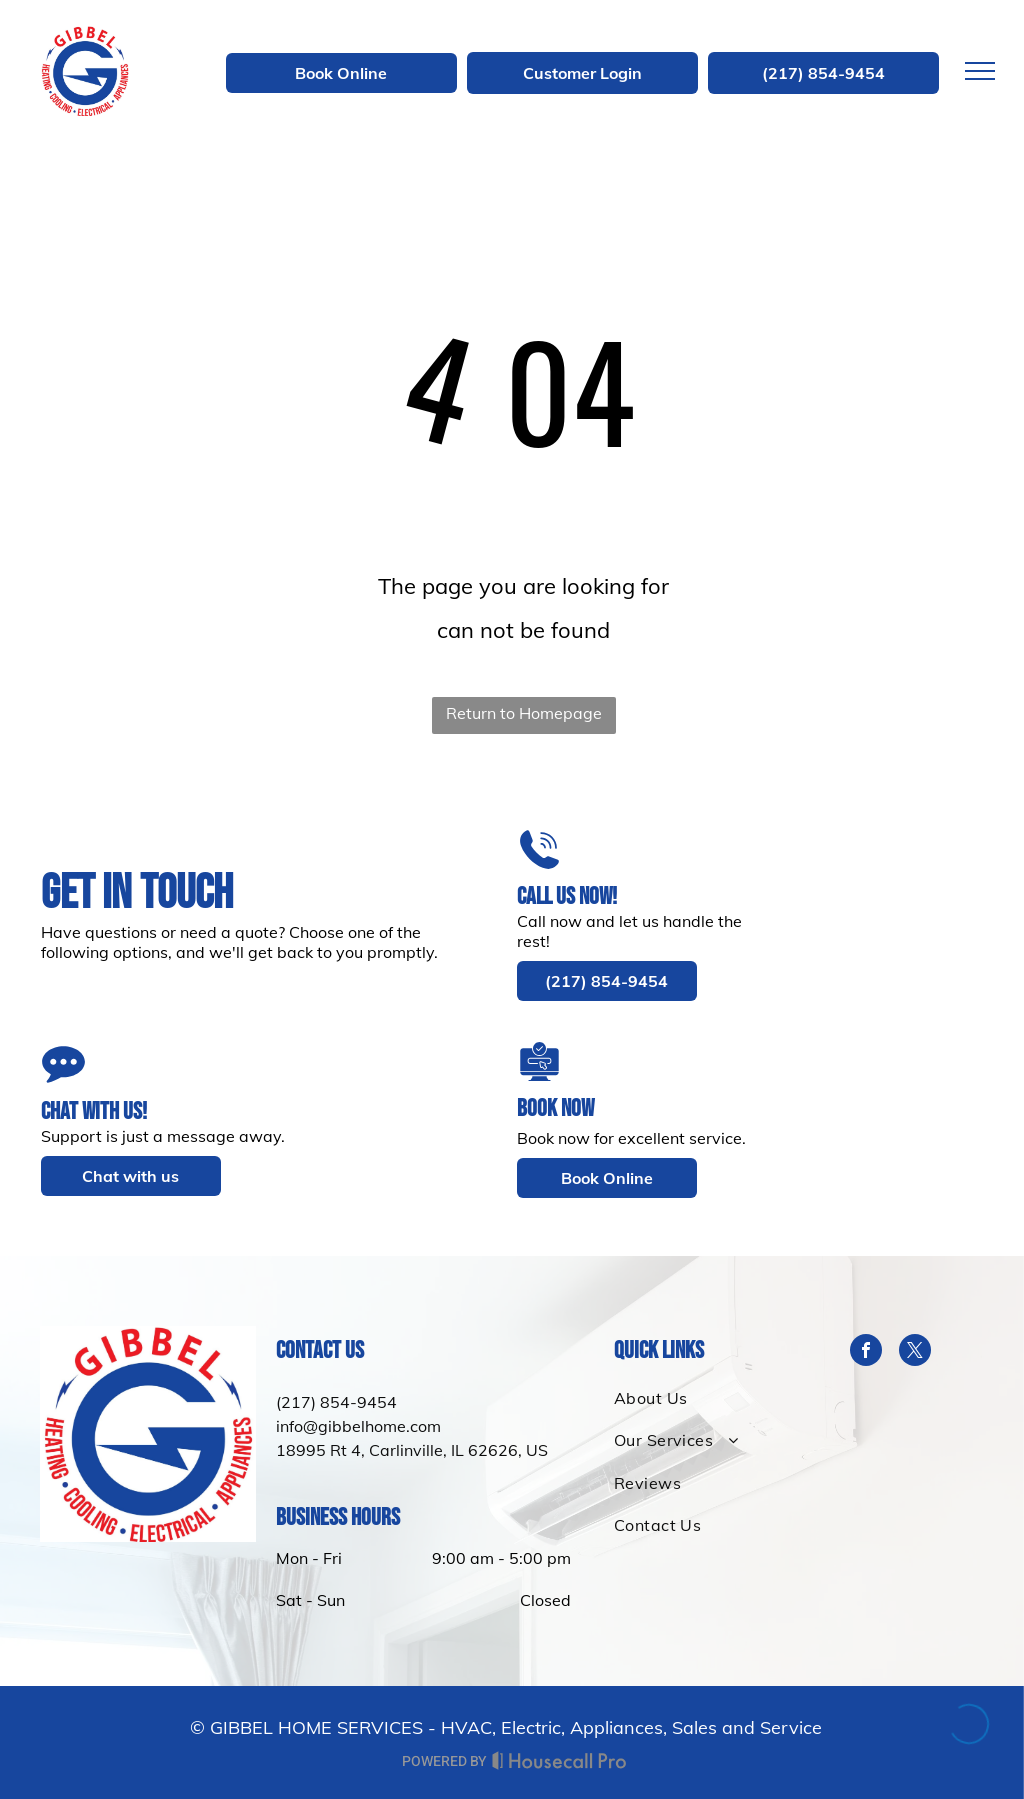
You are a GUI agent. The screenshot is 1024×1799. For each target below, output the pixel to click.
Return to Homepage (524, 713)
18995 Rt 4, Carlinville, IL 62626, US (412, 1450)
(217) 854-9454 (336, 1402)
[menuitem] (713, 1398)
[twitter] (915, 1352)
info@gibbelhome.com (358, 1426)
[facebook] (866, 1352)
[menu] (980, 71)
